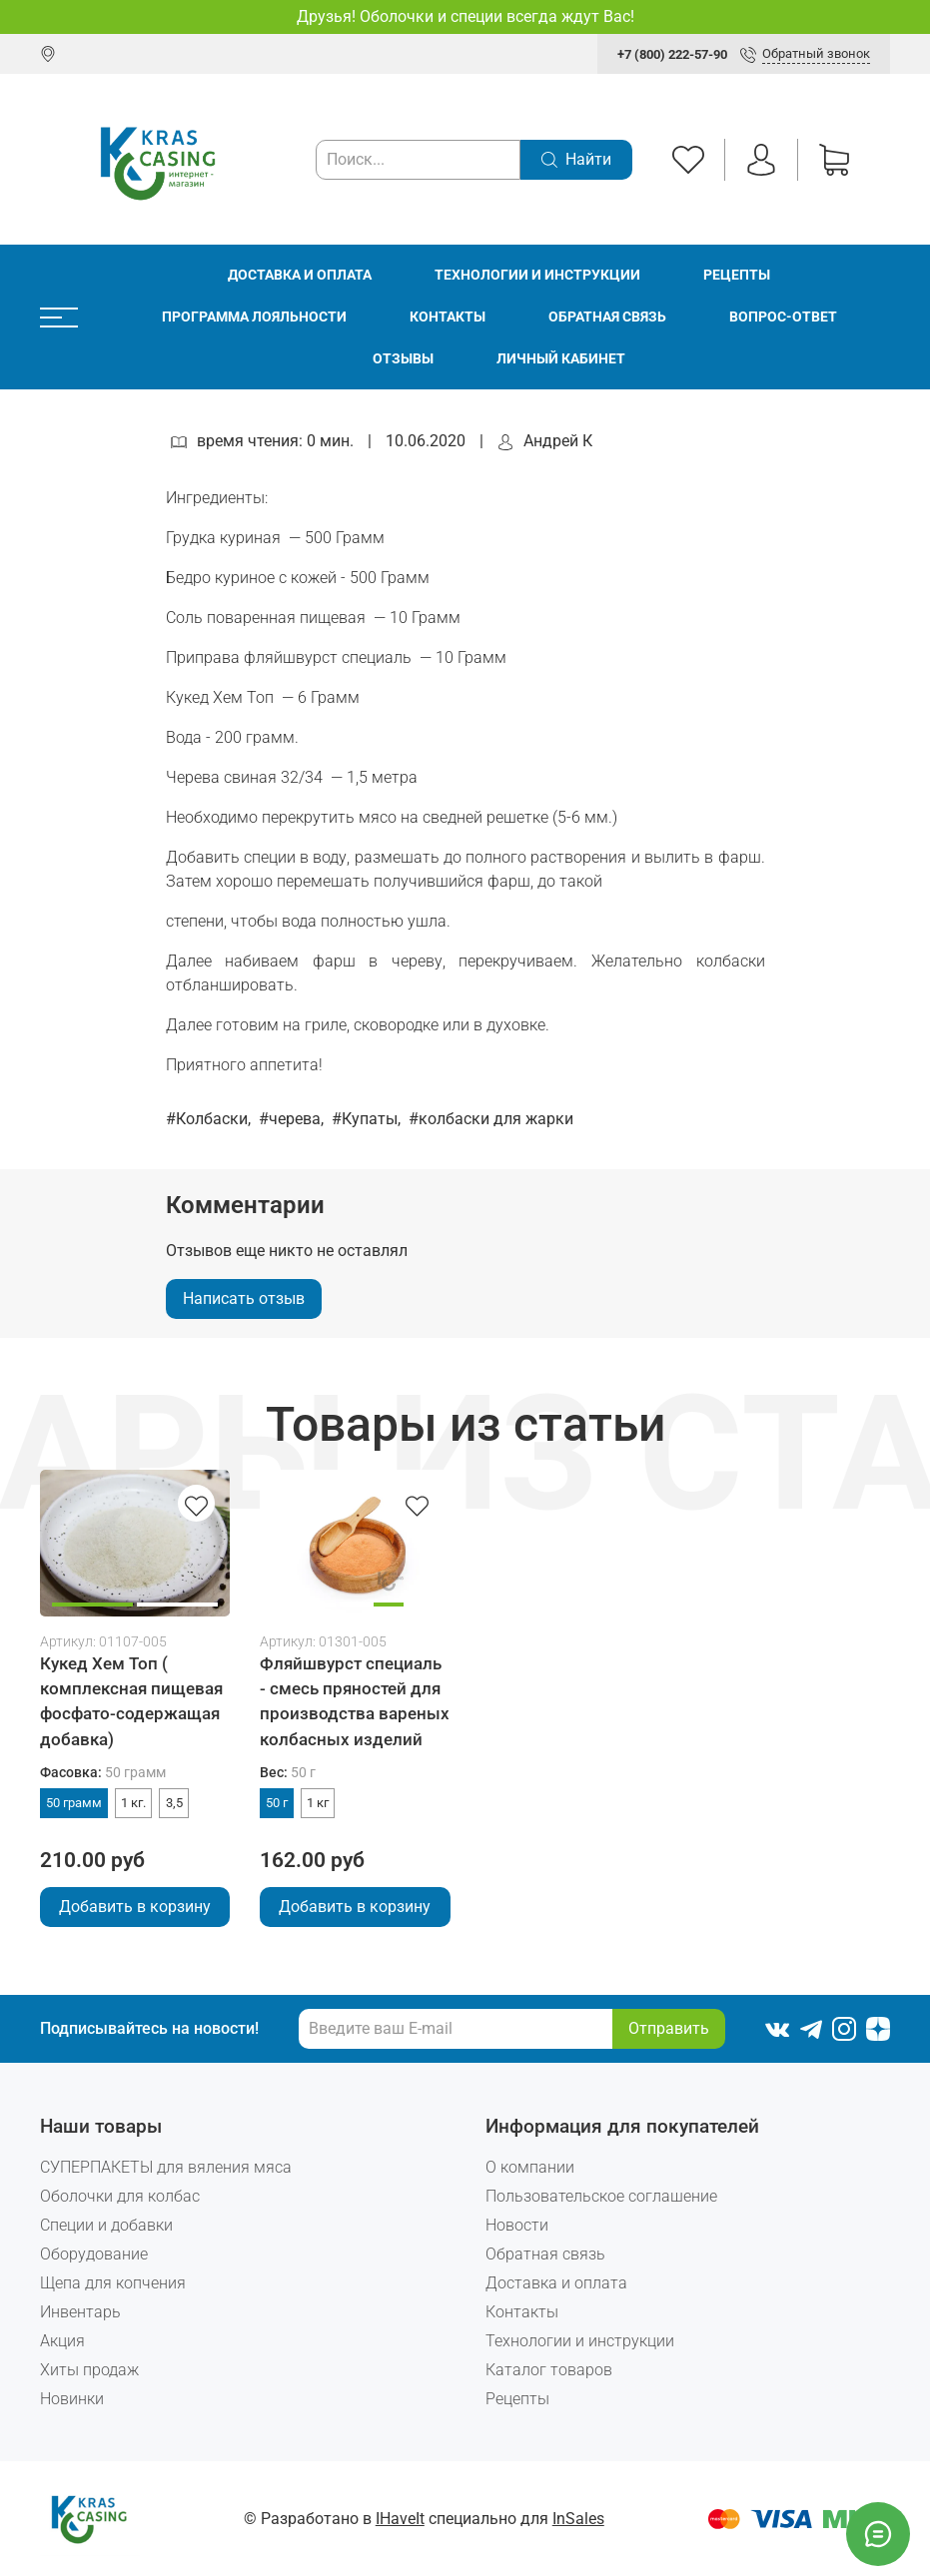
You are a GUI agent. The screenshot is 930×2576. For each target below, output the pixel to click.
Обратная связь (607, 317)
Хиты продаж (89, 2369)
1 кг (318, 1802)
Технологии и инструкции (537, 275)
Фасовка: (103, 1772)
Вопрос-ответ (783, 317)
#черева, (293, 1118)
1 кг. (133, 1802)
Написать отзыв (244, 1298)
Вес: (288, 1772)
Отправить (668, 2028)
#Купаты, (368, 1118)
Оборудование (94, 2254)
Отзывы (403, 358)
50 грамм (74, 1802)
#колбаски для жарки (491, 1118)
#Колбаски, (210, 1118)
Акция (62, 2340)
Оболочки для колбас (120, 2196)
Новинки (72, 2398)
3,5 (174, 1802)
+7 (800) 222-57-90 (672, 54)
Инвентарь (80, 2311)
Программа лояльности (254, 317)
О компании (529, 2167)
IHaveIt (400, 2518)
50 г (277, 1802)
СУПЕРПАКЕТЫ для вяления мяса (166, 2167)
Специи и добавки (106, 2225)
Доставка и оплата (300, 275)
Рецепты (736, 275)
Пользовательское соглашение (601, 2196)
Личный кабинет (560, 358)
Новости (516, 2225)
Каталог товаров (548, 2369)
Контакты (447, 317)
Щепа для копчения (113, 2282)
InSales (578, 2518)
